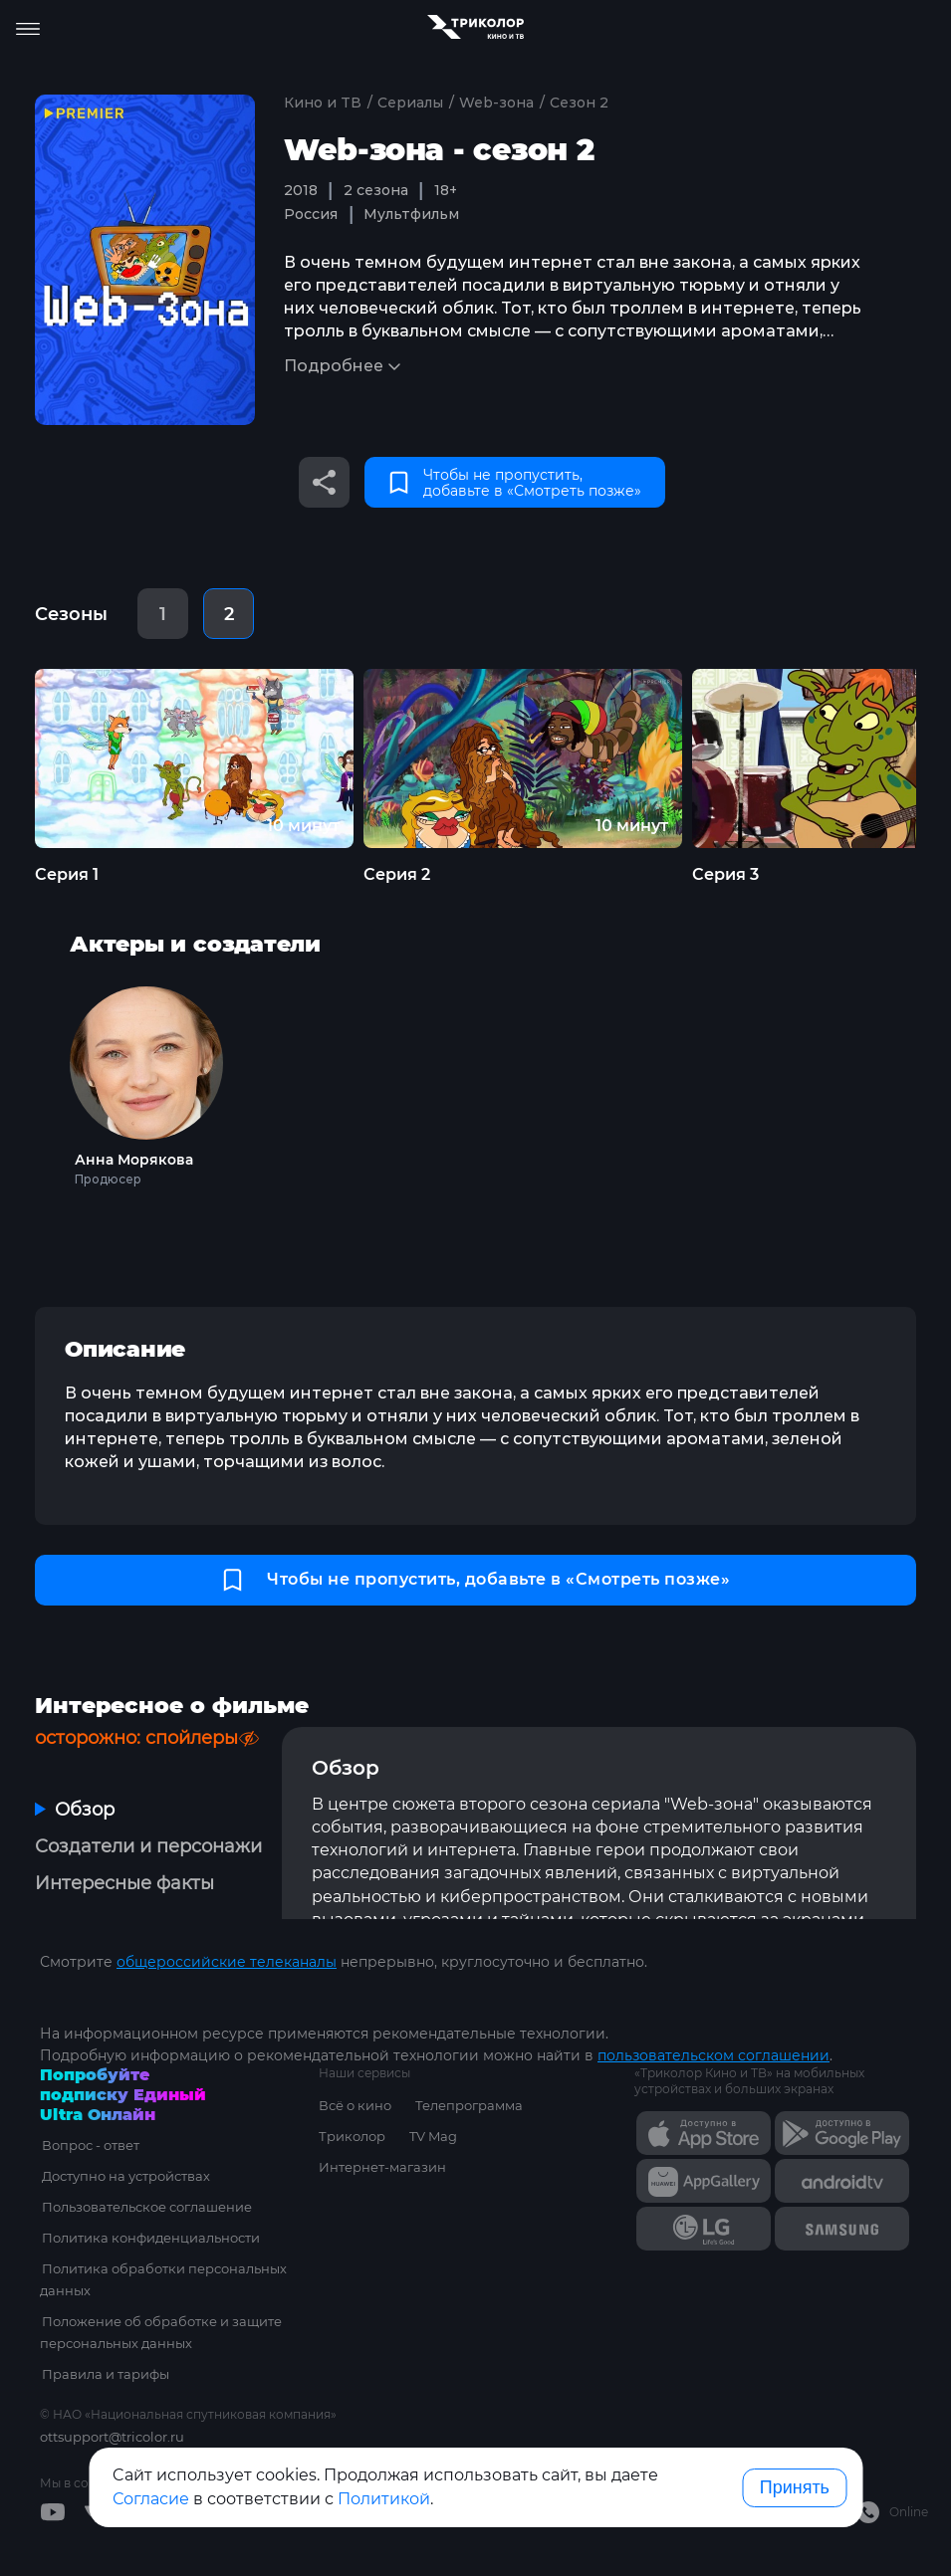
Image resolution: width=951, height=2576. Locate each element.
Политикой (384, 2498)
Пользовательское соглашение (145, 2207)
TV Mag (433, 2136)
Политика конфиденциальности (149, 2238)
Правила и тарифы (103, 2374)
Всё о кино (355, 2105)
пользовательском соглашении (713, 2055)
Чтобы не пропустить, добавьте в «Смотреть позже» (515, 483)
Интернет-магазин (382, 2167)
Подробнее (333, 365)
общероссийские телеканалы (227, 1962)
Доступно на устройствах (124, 2176)
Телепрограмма (469, 2105)
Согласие (151, 2498)
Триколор (352, 2136)
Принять (795, 2487)
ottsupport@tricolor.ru (112, 2437)
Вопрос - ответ (88, 2145)
